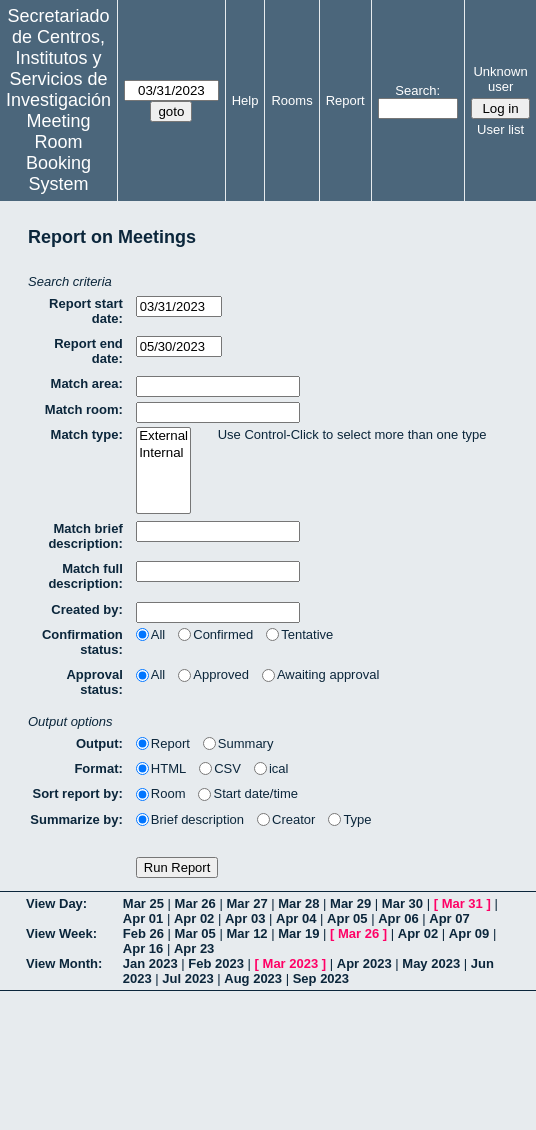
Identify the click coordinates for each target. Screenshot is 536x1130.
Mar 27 (246, 903)
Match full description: (85, 576)
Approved (213, 674)
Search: (417, 90)
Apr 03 (245, 918)
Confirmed (215, 634)
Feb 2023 (216, 963)
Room (161, 793)
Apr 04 (296, 918)
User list (500, 129)
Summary (238, 743)
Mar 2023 (291, 963)
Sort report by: (78, 793)
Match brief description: (85, 536)
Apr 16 (143, 948)
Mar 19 (298, 933)
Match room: (84, 409)
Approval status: (94, 682)
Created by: (87, 609)
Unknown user (500, 79)
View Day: (56, 903)
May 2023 (431, 963)
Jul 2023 (187, 978)
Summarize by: (76, 819)
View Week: (61, 933)
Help (245, 100)
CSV (220, 768)
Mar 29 (350, 903)
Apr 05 (347, 918)
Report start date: (86, 311)
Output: (99, 743)
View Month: (64, 963)
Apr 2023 (364, 963)
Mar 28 (298, 903)
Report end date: (88, 351)
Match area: (87, 383)
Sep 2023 (321, 978)
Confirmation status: (82, 642)
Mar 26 (195, 903)
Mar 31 (462, 903)
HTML (161, 768)
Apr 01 (143, 918)
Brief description (190, 819)
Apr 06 (398, 918)
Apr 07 (449, 918)
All (150, 634)
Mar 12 (246, 933)
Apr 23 (194, 948)
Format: (98, 768)
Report (345, 100)
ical (271, 768)
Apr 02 (194, 918)
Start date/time (248, 793)
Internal (163, 453)
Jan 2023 (150, 963)
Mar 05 (195, 933)
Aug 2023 (253, 978)
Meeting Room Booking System (58, 152)
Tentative (299, 634)
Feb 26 (143, 933)
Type (349, 819)
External (163, 436)
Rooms (291, 100)
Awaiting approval (320, 674)
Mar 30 (402, 903)
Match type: (87, 434)
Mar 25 (143, 903)
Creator (286, 819)
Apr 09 (469, 933)
